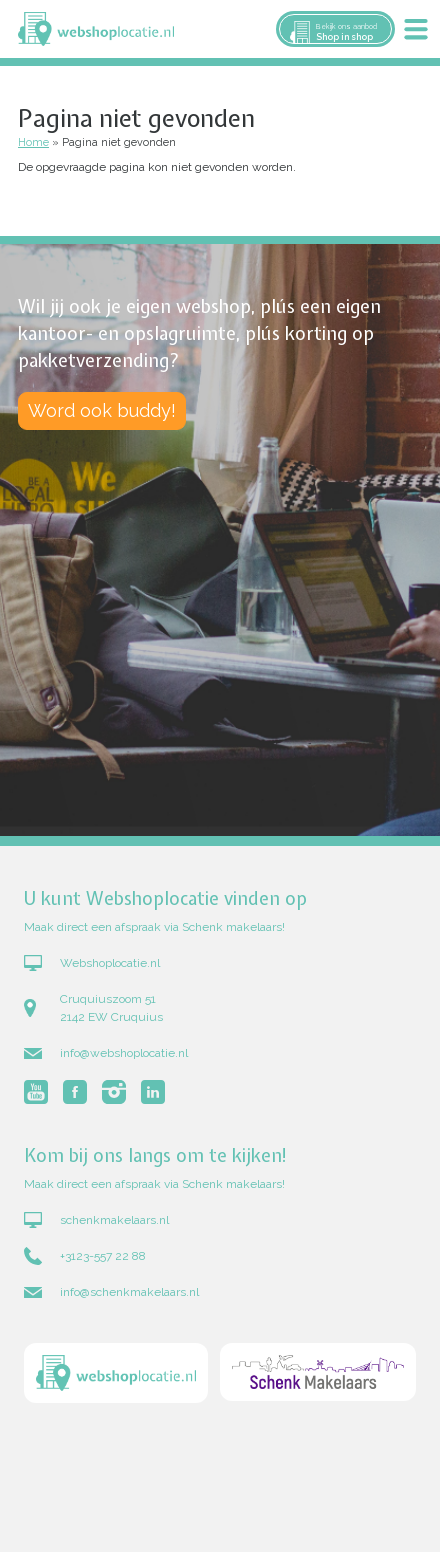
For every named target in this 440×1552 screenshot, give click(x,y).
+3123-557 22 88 (103, 1256)
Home (33, 142)
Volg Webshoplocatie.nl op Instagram (114, 1092)
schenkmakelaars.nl (114, 1220)
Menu (416, 29)
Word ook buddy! (102, 410)
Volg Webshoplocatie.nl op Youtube (36, 1092)
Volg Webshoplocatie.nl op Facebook (75, 1092)
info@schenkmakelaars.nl (129, 1292)
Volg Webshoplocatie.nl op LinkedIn (153, 1092)
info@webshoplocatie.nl (124, 1053)
